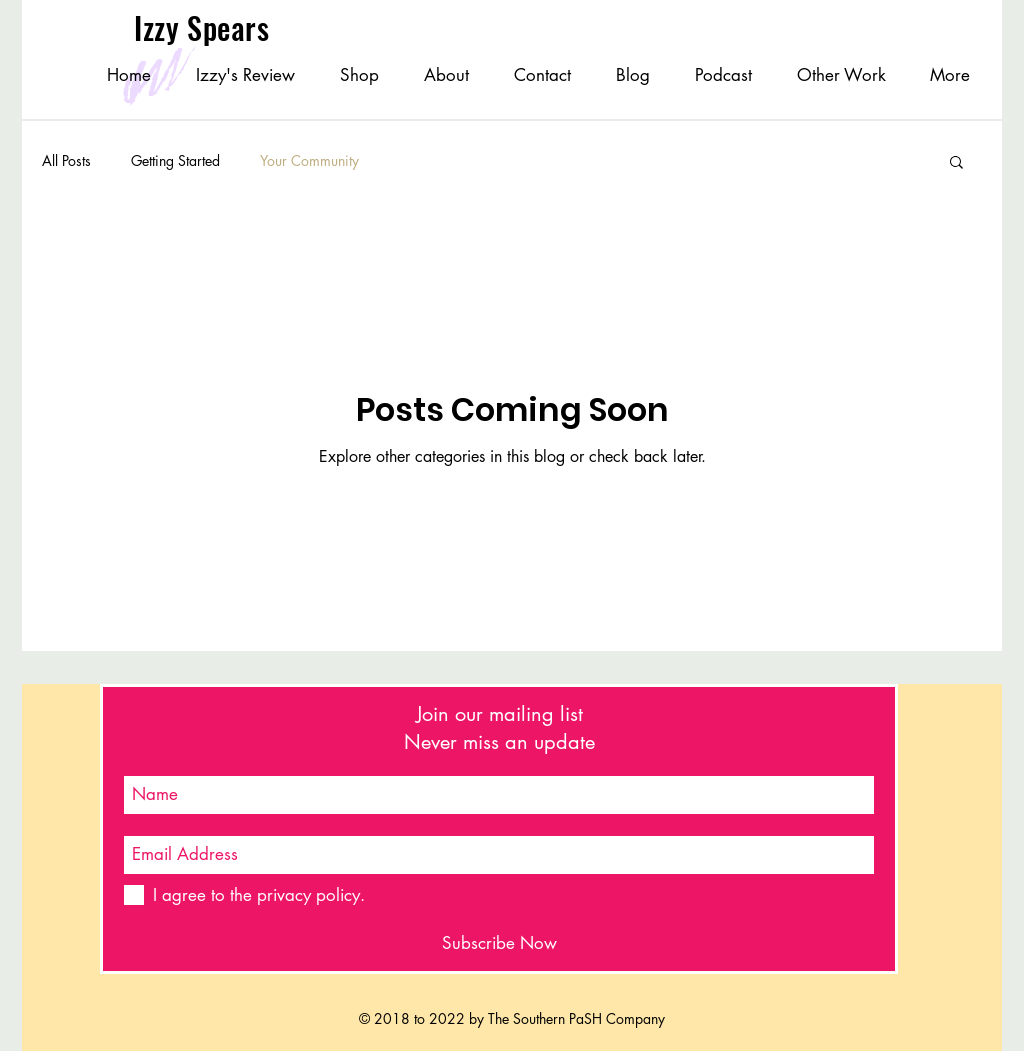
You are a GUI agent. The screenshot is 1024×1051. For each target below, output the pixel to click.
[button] (956, 163)
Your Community (309, 160)
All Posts (66, 160)
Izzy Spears (205, 27)
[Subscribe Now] (499, 943)
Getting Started (175, 160)
